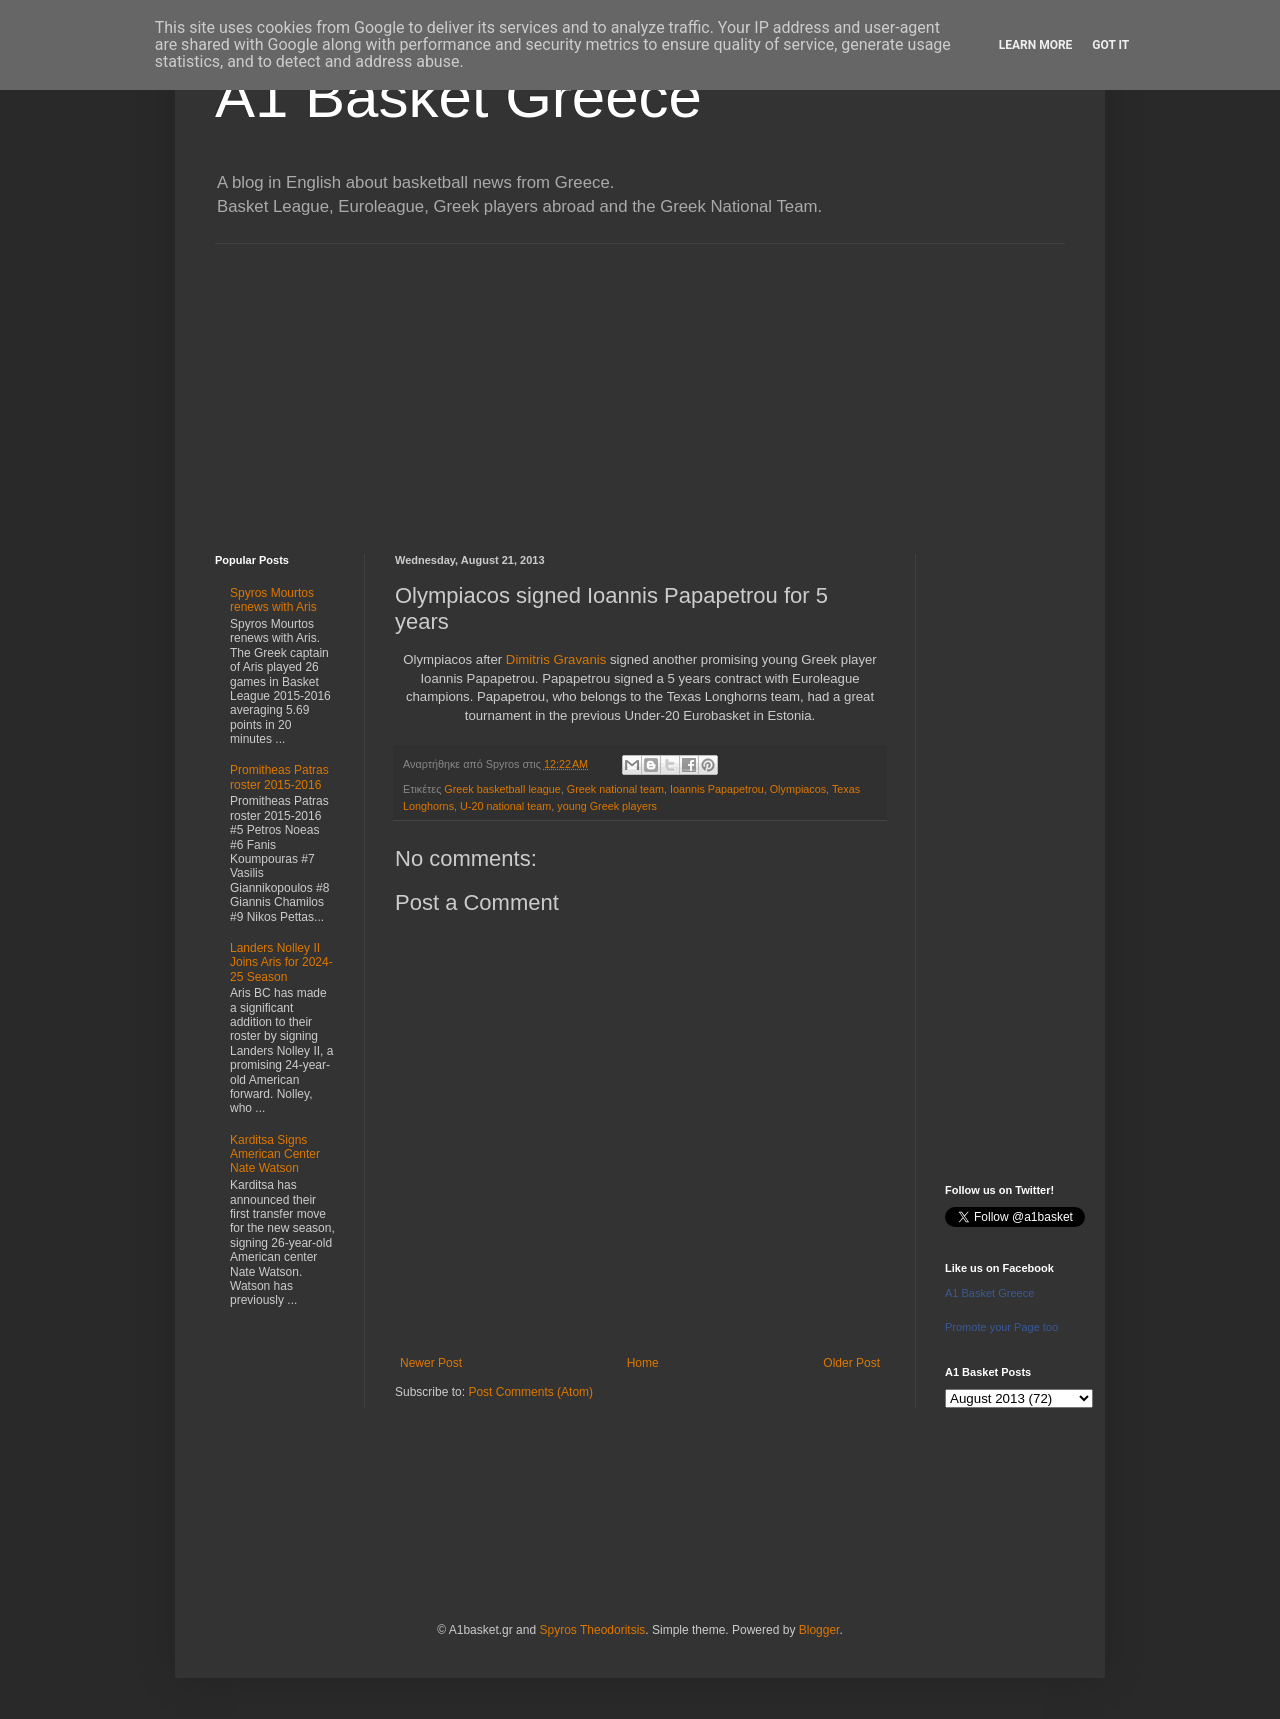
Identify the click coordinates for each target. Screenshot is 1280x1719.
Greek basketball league (502, 789)
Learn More (1036, 45)
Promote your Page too (1001, 1327)
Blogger (819, 1630)
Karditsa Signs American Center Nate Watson (275, 1154)
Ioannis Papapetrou (717, 789)
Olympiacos (798, 789)
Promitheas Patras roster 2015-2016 (279, 777)
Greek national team (615, 789)
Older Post (851, 1363)
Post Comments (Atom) (530, 1392)
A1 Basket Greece (458, 96)
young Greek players (607, 806)
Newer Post (431, 1363)
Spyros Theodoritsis (592, 1630)
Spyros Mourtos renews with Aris (273, 600)
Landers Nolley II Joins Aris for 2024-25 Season (281, 962)
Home (643, 1363)
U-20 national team (505, 806)
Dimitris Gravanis (556, 659)
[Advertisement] (640, 384)
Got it (1110, 45)
